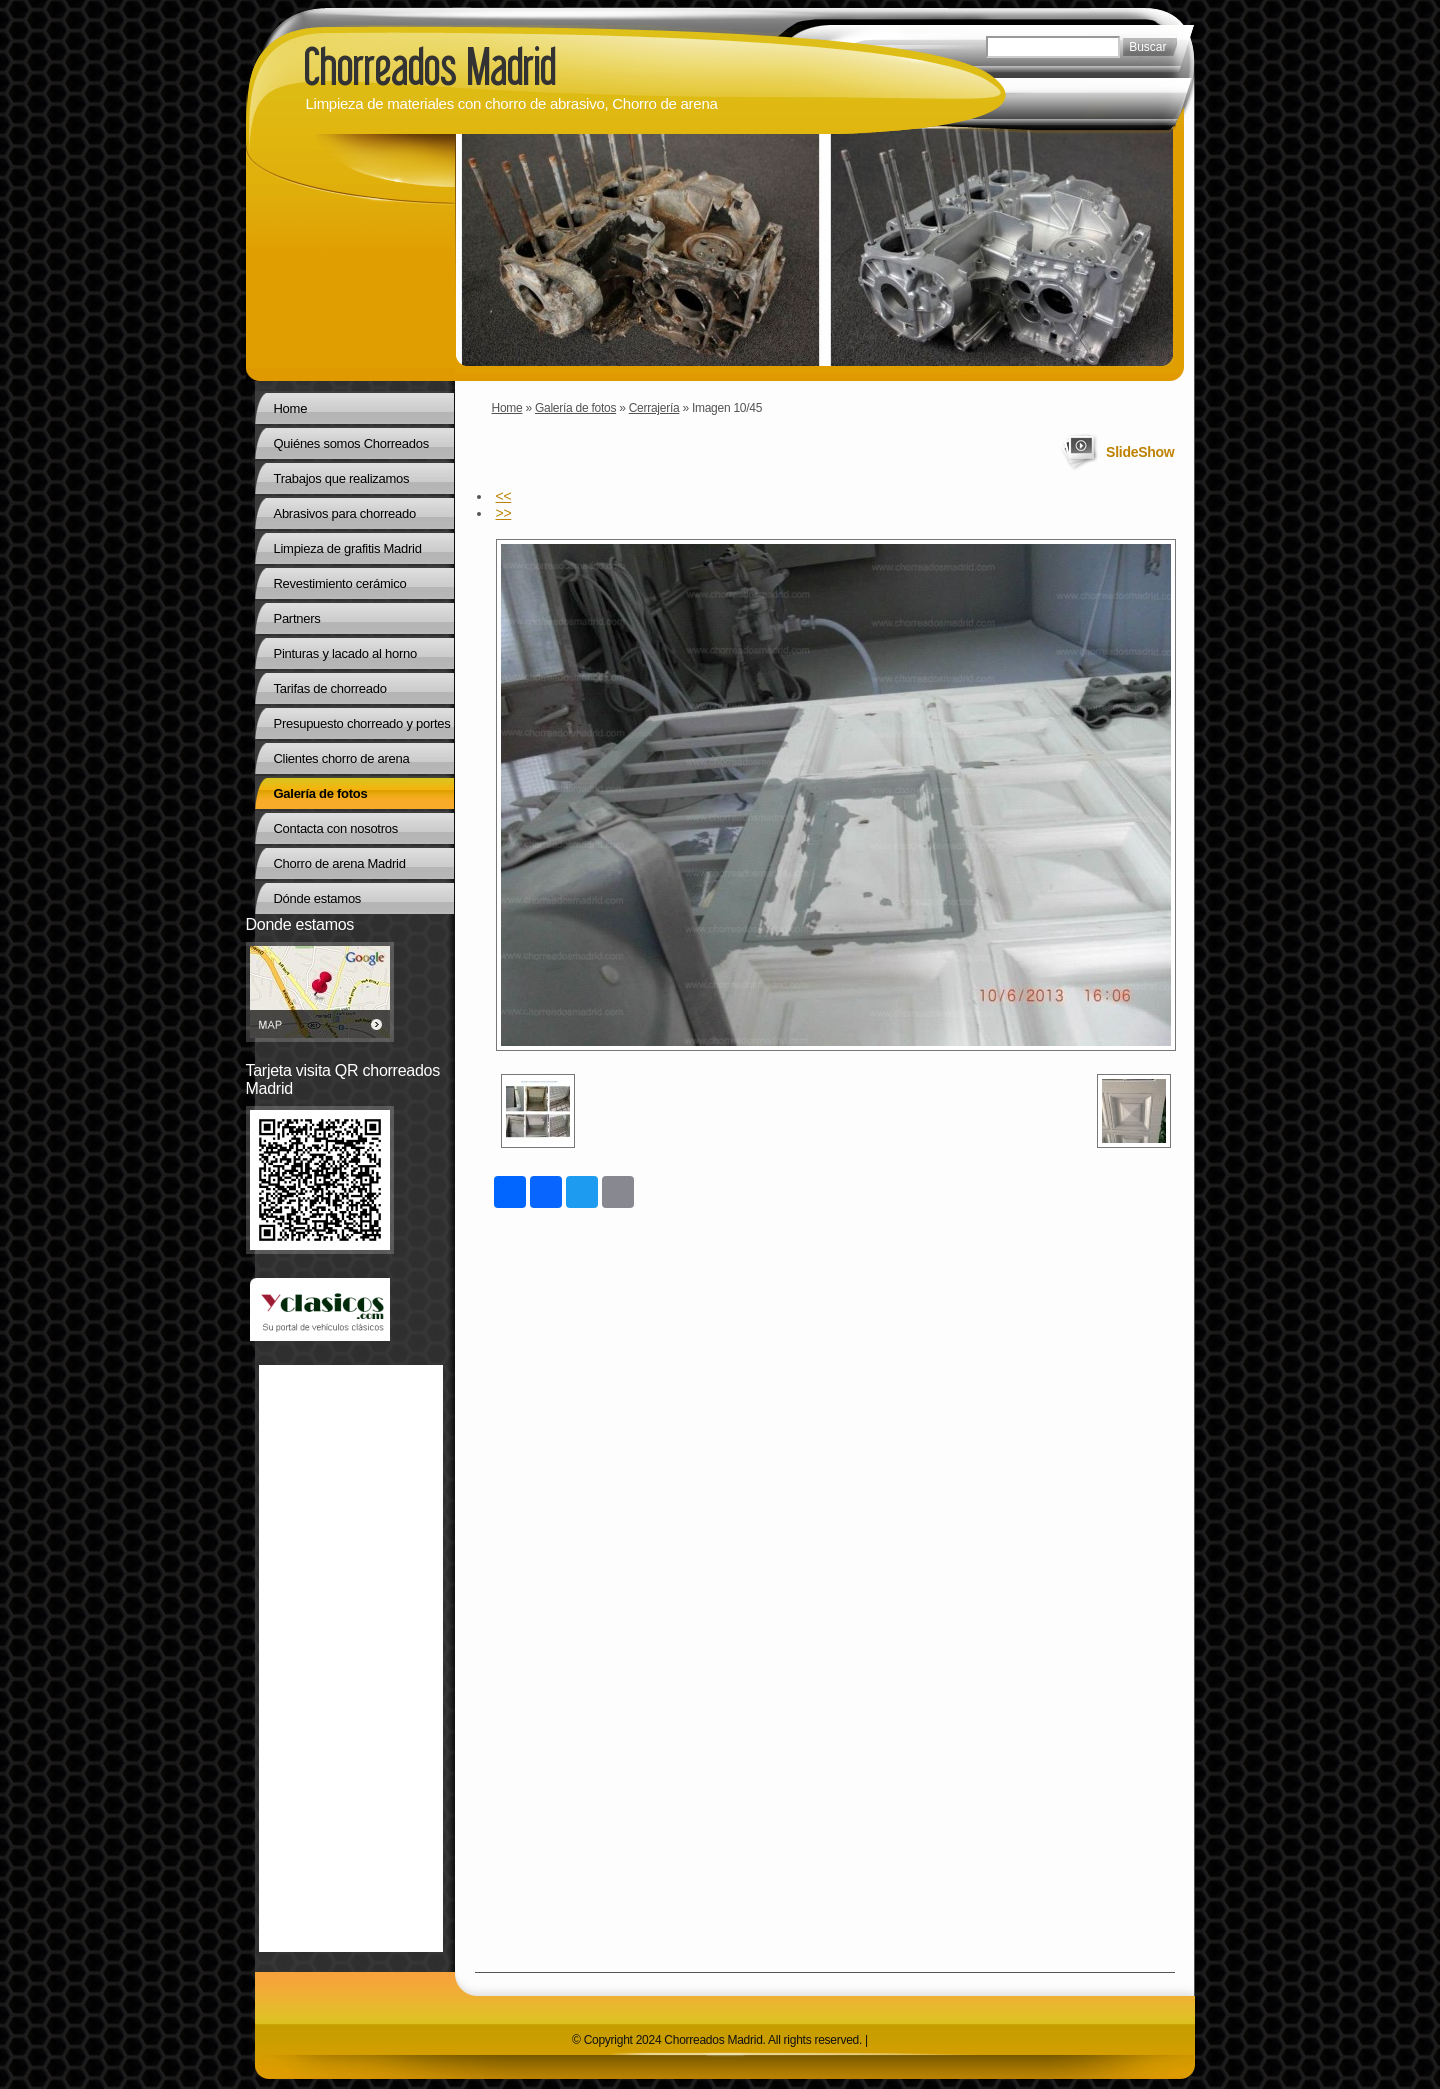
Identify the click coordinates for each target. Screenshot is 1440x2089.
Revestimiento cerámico (340, 583)
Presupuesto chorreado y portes (362, 723)
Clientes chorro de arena (342, 758)
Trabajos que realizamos (342, 478)
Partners (297, 618)
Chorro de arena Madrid (340, 863)
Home (507, 408)
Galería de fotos (575, 408)
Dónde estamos (318, 898)
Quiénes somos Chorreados (351, 443)
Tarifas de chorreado (330, 688)
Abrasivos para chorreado (345, 513)
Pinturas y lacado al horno (345, 653)
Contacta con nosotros (336, 828)
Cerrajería (654, 408)
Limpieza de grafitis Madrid (348, 548)
